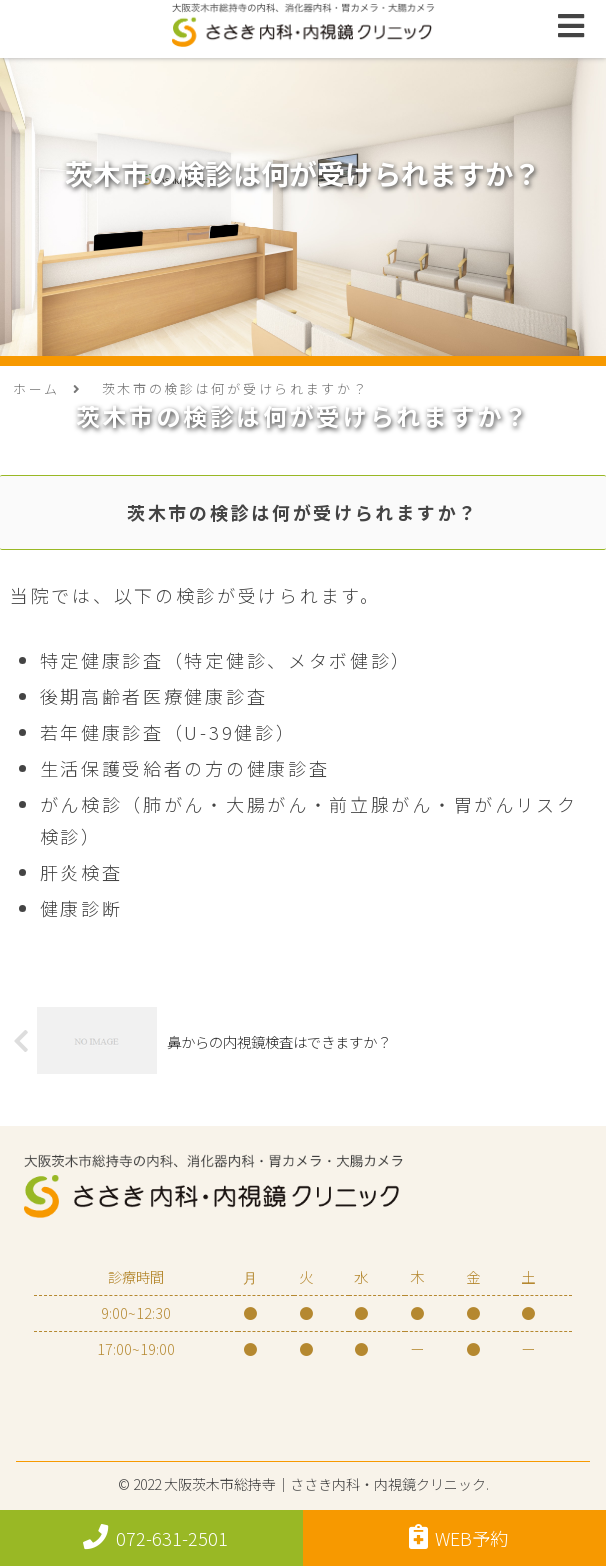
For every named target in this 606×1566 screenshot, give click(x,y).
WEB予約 (459, 1537)
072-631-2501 (155, 1537)
